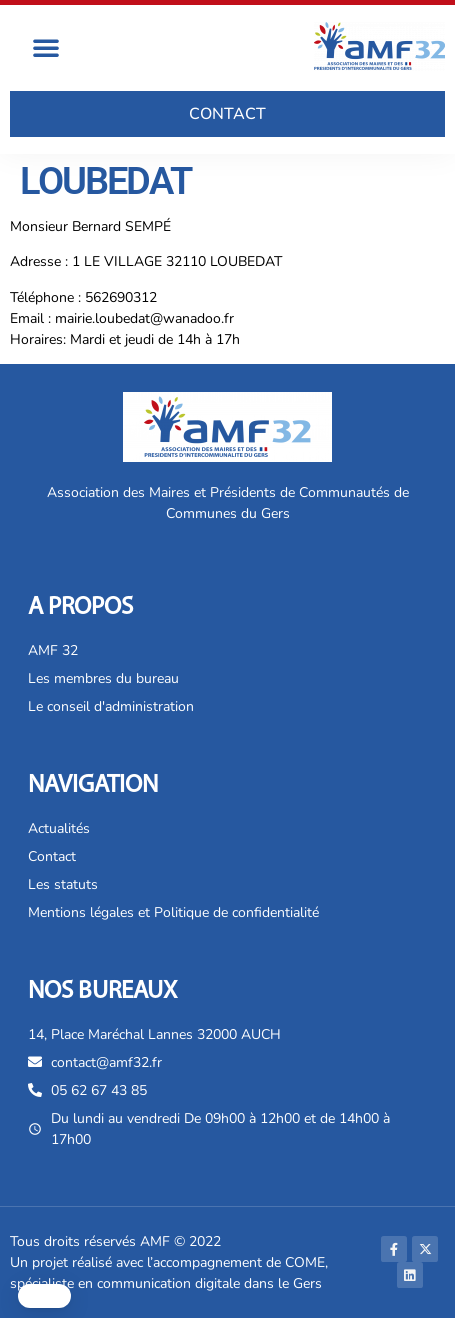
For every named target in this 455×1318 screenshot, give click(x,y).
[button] (46, 47)
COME (305, 1262)
